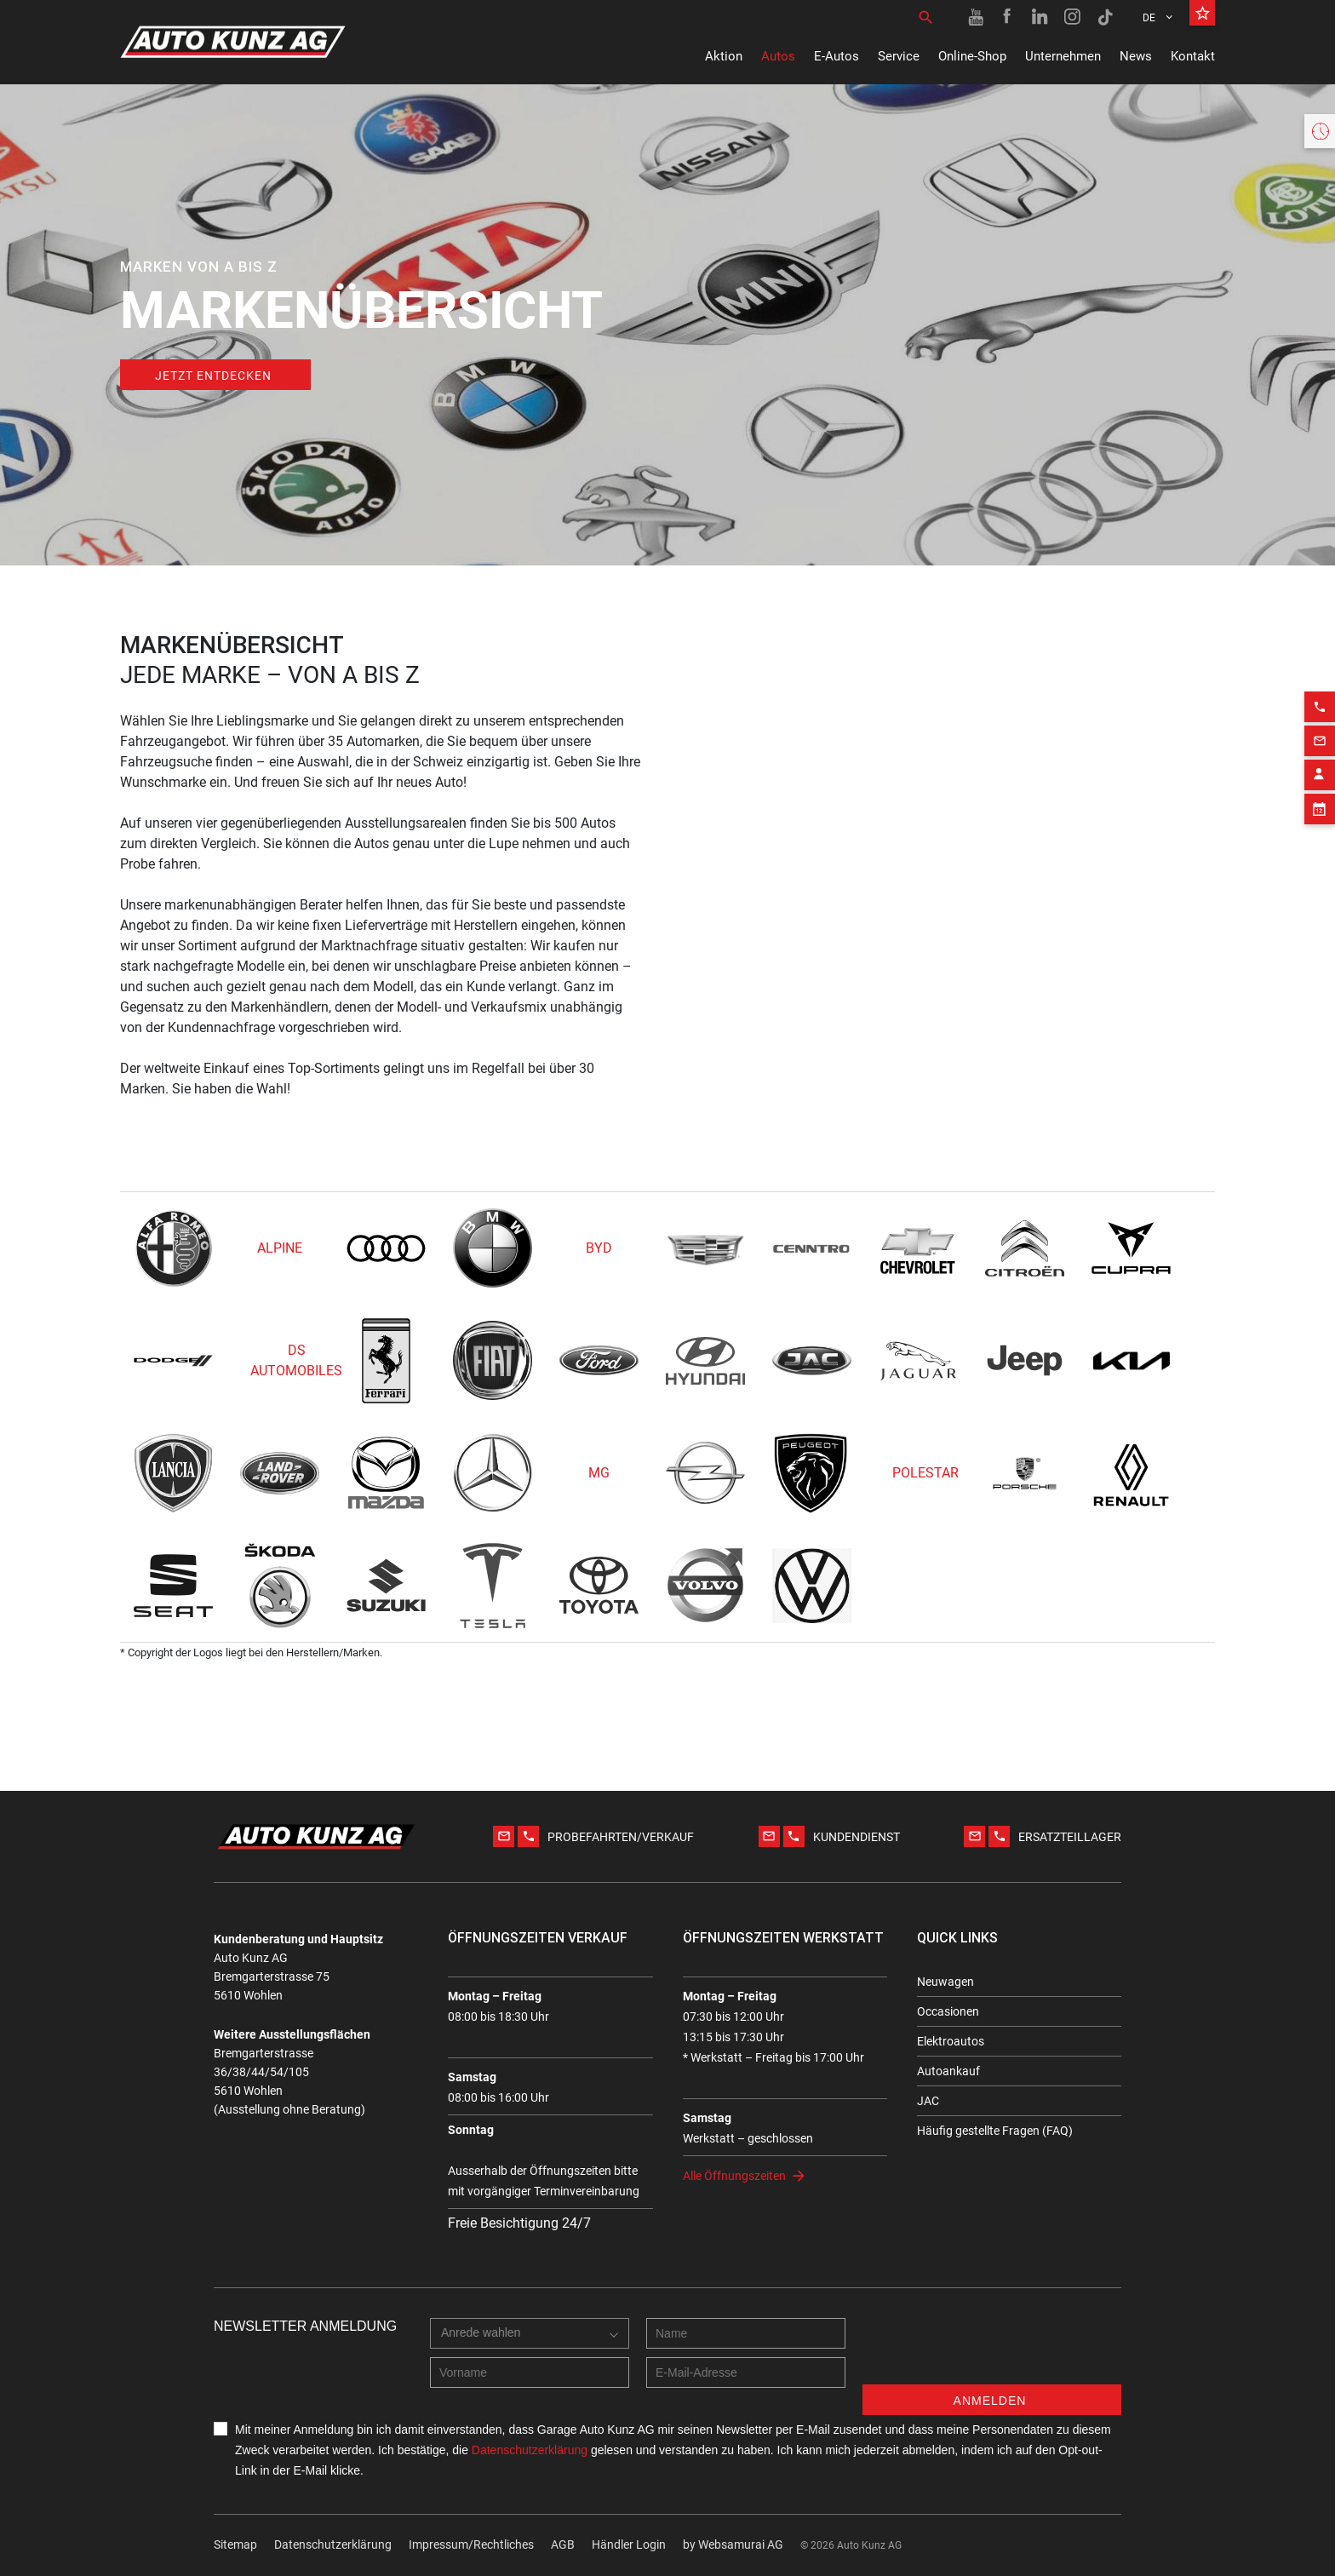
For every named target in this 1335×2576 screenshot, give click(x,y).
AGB (563, 2544)
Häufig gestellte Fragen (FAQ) (995, 2130)
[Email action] (1319, 906)
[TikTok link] (1105, 17)
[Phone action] (1319, 872)
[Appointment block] (1319, 974)
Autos (778, 56)
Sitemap (235, 2544)
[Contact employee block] (1319, 940)
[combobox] (529, 2333)
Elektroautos (950, 2041)
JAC (928, 2101)
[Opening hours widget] (1319, 131)
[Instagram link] (1072, 17)
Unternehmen (1063, 56)
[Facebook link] (1008, 17)
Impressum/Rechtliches (471, 2544)
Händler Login (629, 2544)
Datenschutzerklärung (333, 2544)
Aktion (723, 56)
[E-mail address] (745, 2372)
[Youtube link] (975, 17)
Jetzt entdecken (213, 375)
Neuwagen (945, 1981)
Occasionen (948, 2011)
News (1136, 56)
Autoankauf (948, 2071)
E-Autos (836, 56)
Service (899, 56)
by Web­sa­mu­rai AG (733, 2544)
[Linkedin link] (1040, 17)
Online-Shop (972, 56)
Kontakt (1193, 56)
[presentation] (991, 2351)
